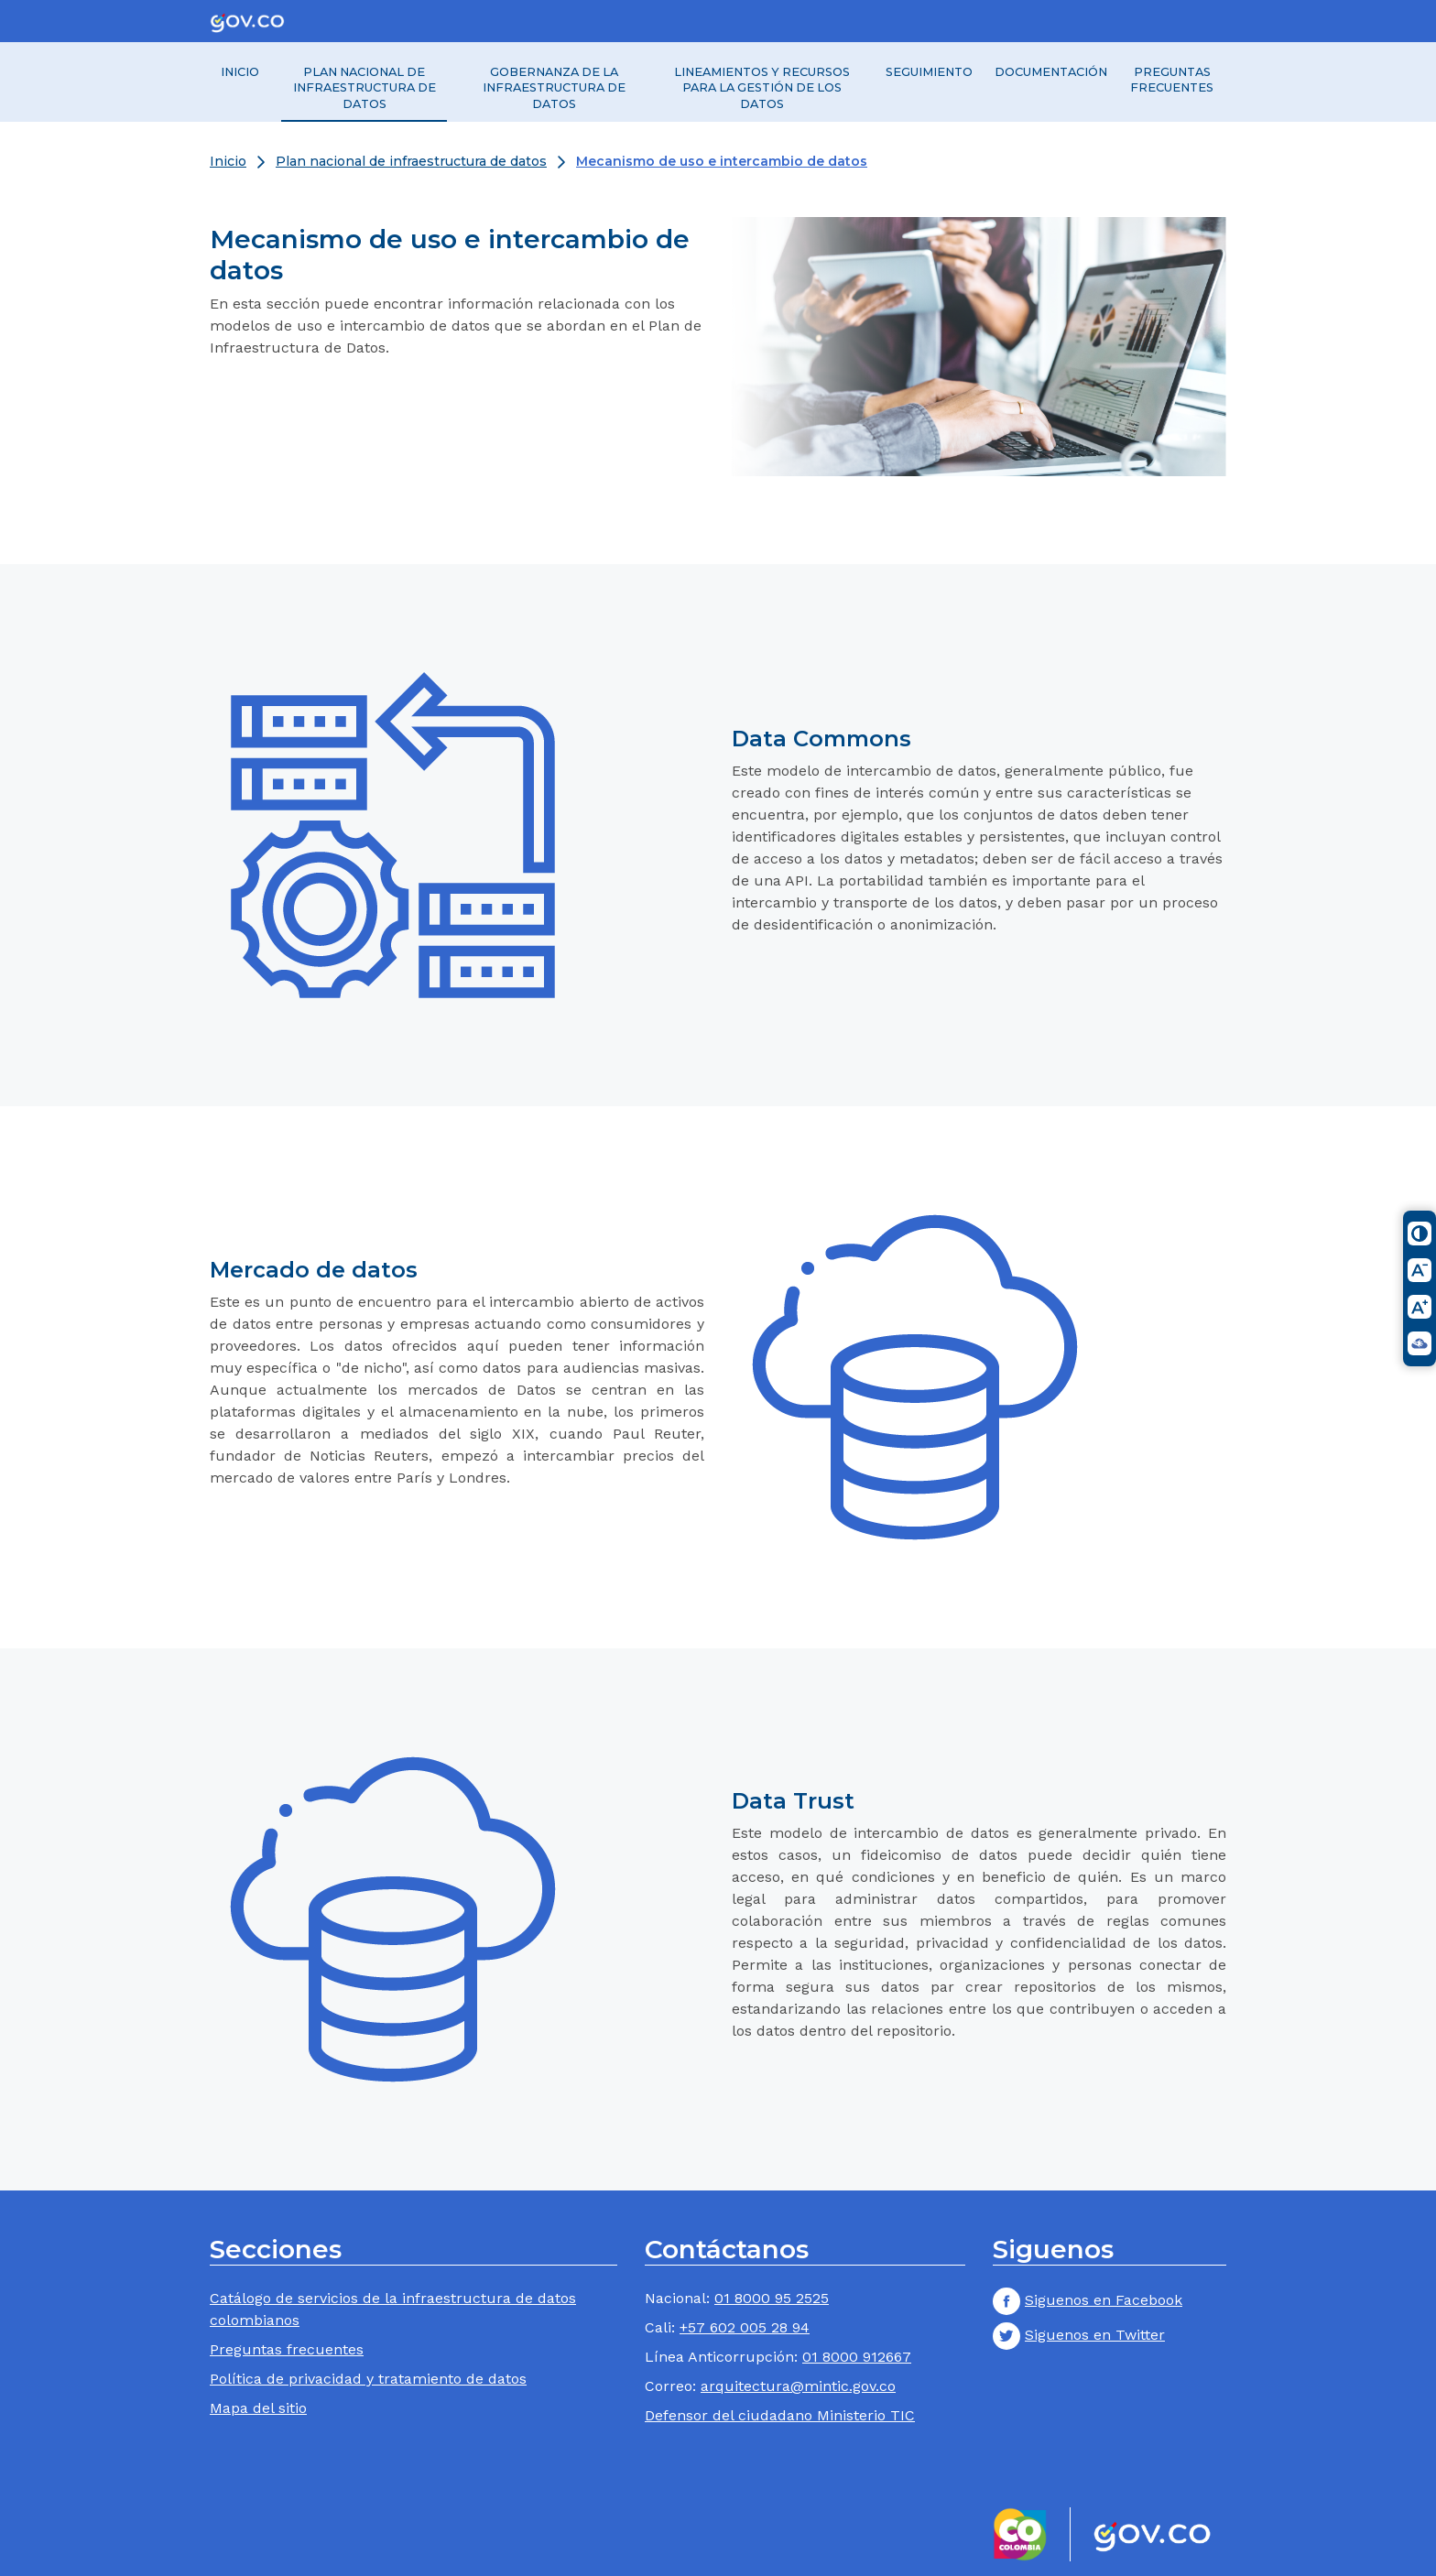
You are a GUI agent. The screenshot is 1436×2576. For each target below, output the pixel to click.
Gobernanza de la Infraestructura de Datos (554, 88)
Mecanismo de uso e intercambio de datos (721, 161)
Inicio (240, 72)
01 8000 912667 (856, 2356)
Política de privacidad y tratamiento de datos (368, 2378)
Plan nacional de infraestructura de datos (364, 88)
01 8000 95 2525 (771, 2298)
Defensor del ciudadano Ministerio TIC (780, 2415)
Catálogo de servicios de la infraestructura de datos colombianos (393, 2309)
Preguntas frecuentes (1171, 80)
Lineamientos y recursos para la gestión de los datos (762, 88)
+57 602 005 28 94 (745, 2327)
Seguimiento (929, 72)
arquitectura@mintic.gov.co (798, 2386)
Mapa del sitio (258, 2408)
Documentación (1051, 72)
